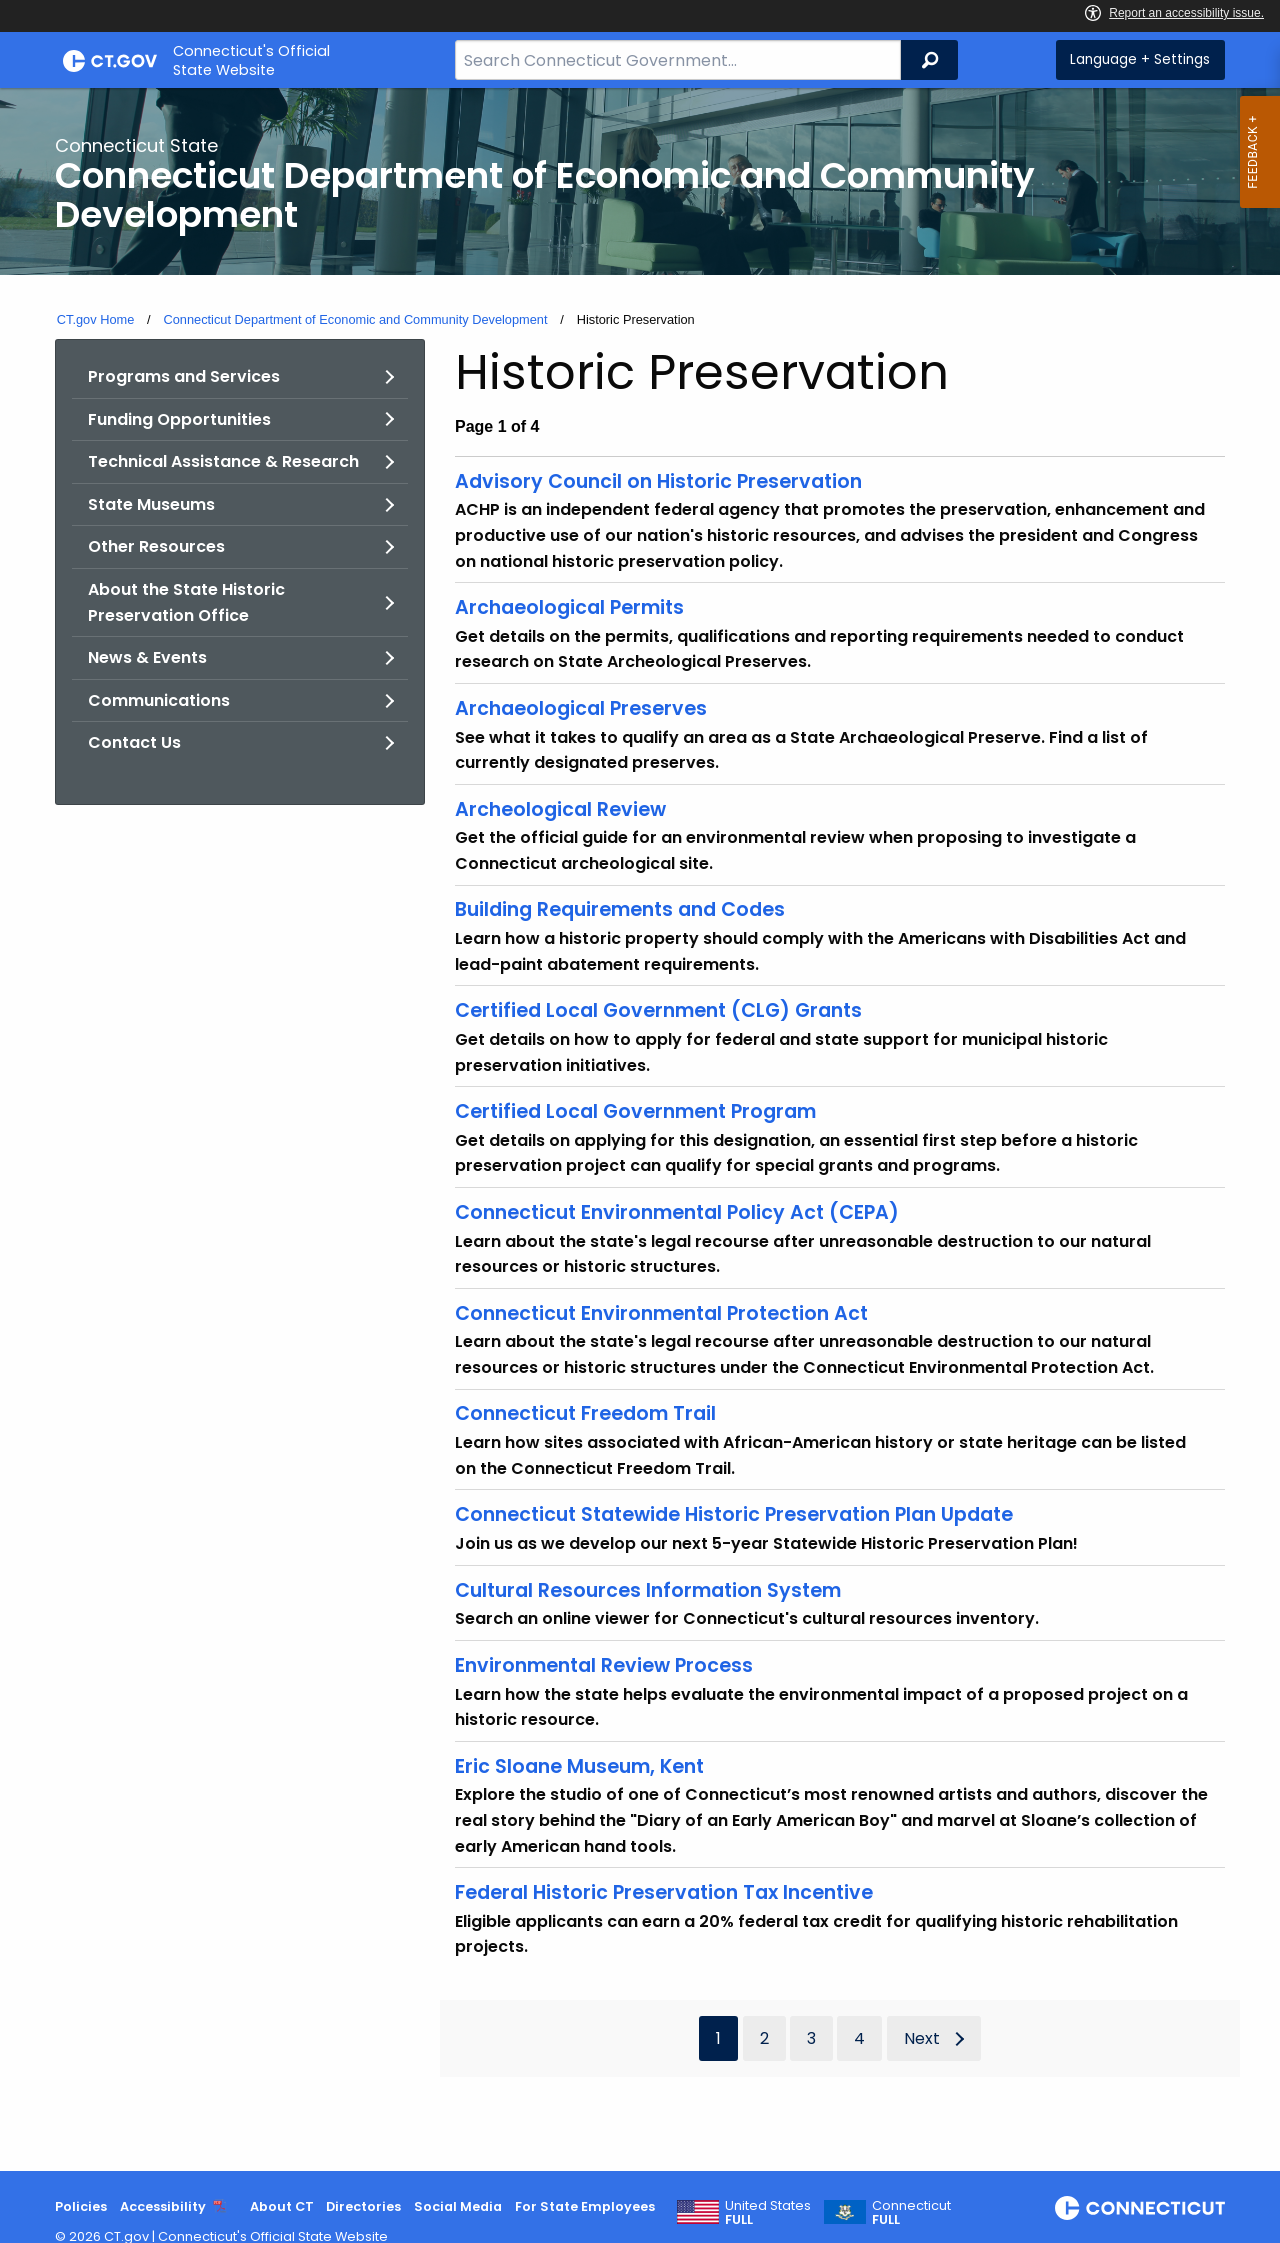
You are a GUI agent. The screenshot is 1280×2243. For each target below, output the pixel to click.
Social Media (458, 2206)
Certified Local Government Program (635, 1111)
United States (768, 2213)
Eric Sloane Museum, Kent (579, 1766)
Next (922, 2038)
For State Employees (585, 2206)
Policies (81, 2206)
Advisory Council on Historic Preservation (658, 481)
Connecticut (911, 2213)
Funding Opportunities (179, 419)
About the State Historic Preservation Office (186, 602)
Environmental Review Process (604, 1665)
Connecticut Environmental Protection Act (661, 1313)
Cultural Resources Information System (648, 1590)
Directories (363, 2206)
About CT (282, 2206)
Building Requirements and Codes (620, 909)
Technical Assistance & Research (223, 461)
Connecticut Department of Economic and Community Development (355, 319)
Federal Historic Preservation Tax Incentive (664, 1892)
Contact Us (134, 742)
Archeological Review (560, 809)
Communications (159, 700)
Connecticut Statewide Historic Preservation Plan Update (734, 1514)
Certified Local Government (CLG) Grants (658, 1010)
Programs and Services (184, 376)
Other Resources (156, 546)
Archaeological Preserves (581, 708)
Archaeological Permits (569, 607)
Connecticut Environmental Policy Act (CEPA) (677, 1212)
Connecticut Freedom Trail (585, 1413)
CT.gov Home (96, 319)
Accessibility (163, 2206)
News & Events (147, 657)
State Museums (151, 504)
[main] (640, 1129)
